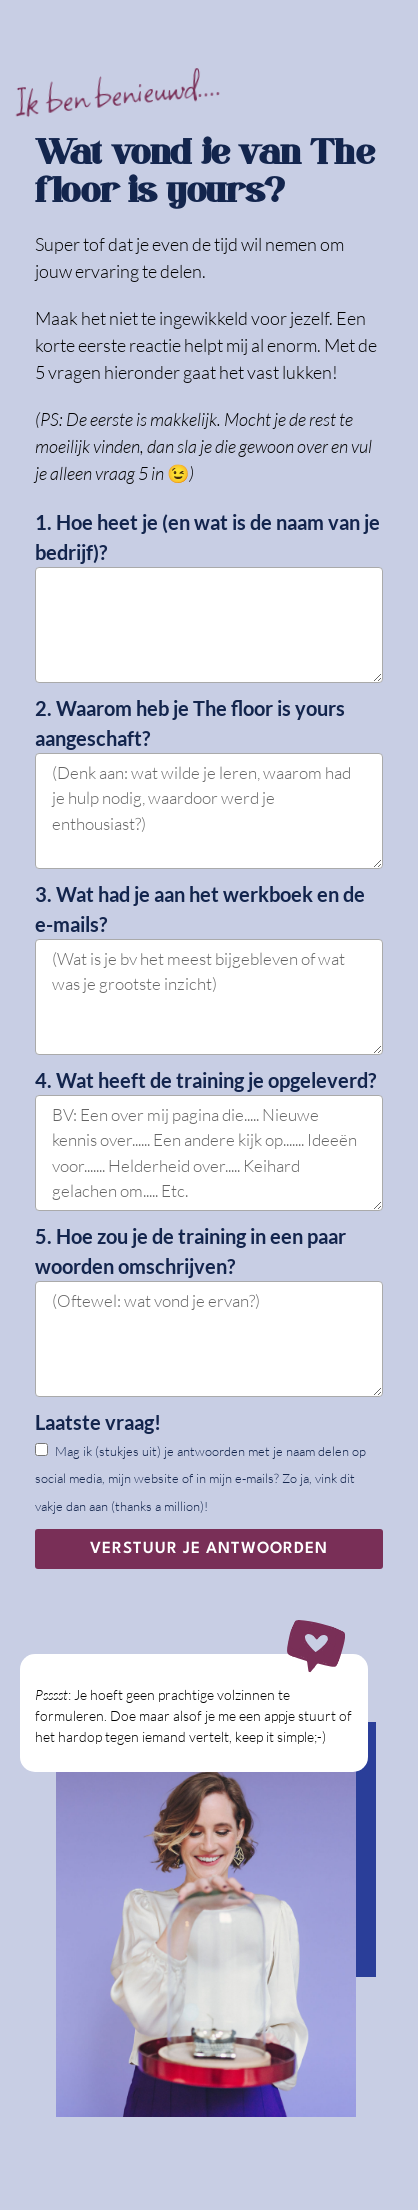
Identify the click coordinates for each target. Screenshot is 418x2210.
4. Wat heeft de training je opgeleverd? (205, 1080)
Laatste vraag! (98, 1422)
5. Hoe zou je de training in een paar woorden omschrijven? (190, 1251)
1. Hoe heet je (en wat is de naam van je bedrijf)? (207, 537)
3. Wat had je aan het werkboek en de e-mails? (200, 909)
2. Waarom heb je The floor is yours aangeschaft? (190, 723)
